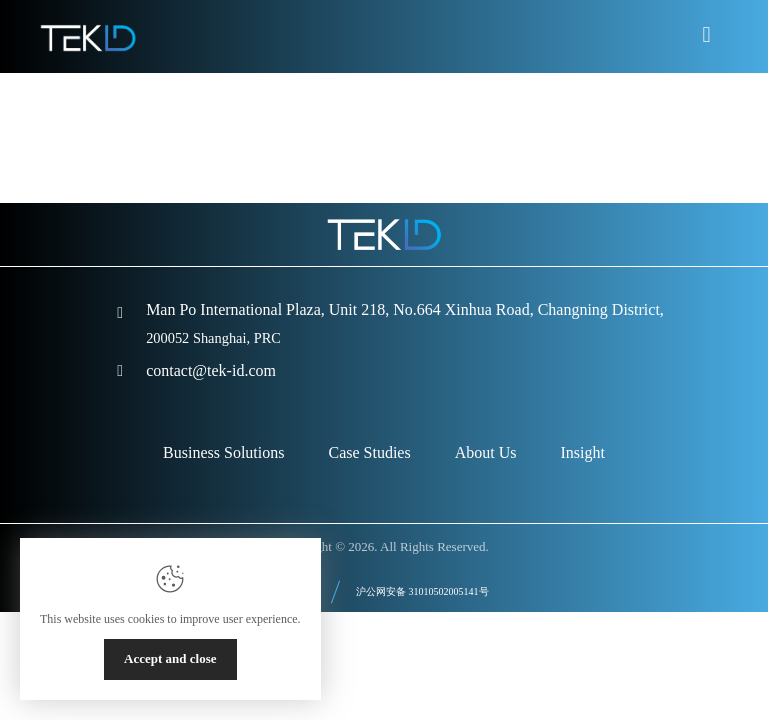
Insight (582, 452)
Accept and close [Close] (170, 658)
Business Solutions (223, 452)
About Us (486, 452)
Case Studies (369, 452)
